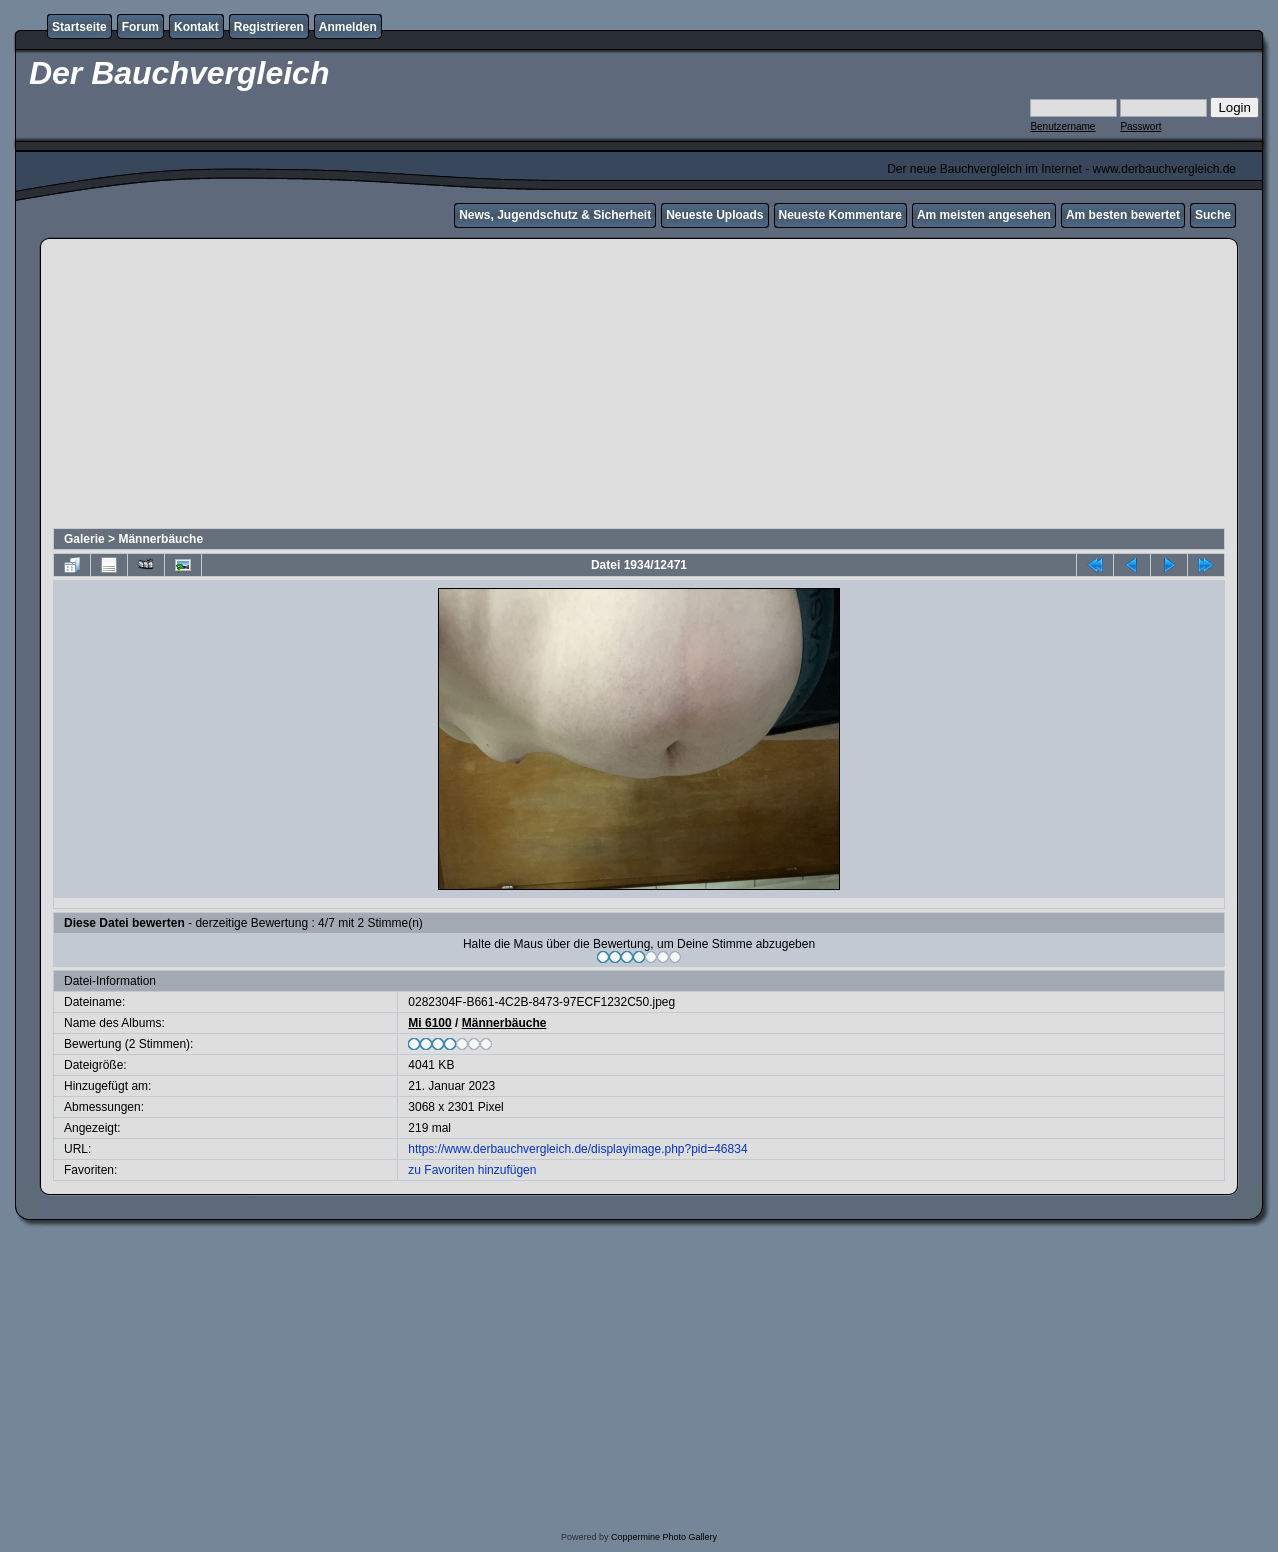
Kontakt (196, 27)
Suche (1213, 215)
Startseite (79, 27)
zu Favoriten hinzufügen (472, 1170)
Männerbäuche (160, 539)
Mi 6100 (429, 1023)
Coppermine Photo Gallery (664, 1537)
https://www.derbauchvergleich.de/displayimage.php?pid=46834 (577, 1149)
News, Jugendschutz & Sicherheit (555, 215)
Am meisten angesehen (984, 215)
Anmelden (348, 27)
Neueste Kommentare (840, 215)
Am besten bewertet (1123, 215)
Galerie (84, 539)
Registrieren (269, 27)
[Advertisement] (639, 386)
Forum (140, 27)
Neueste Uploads (714, 215)
